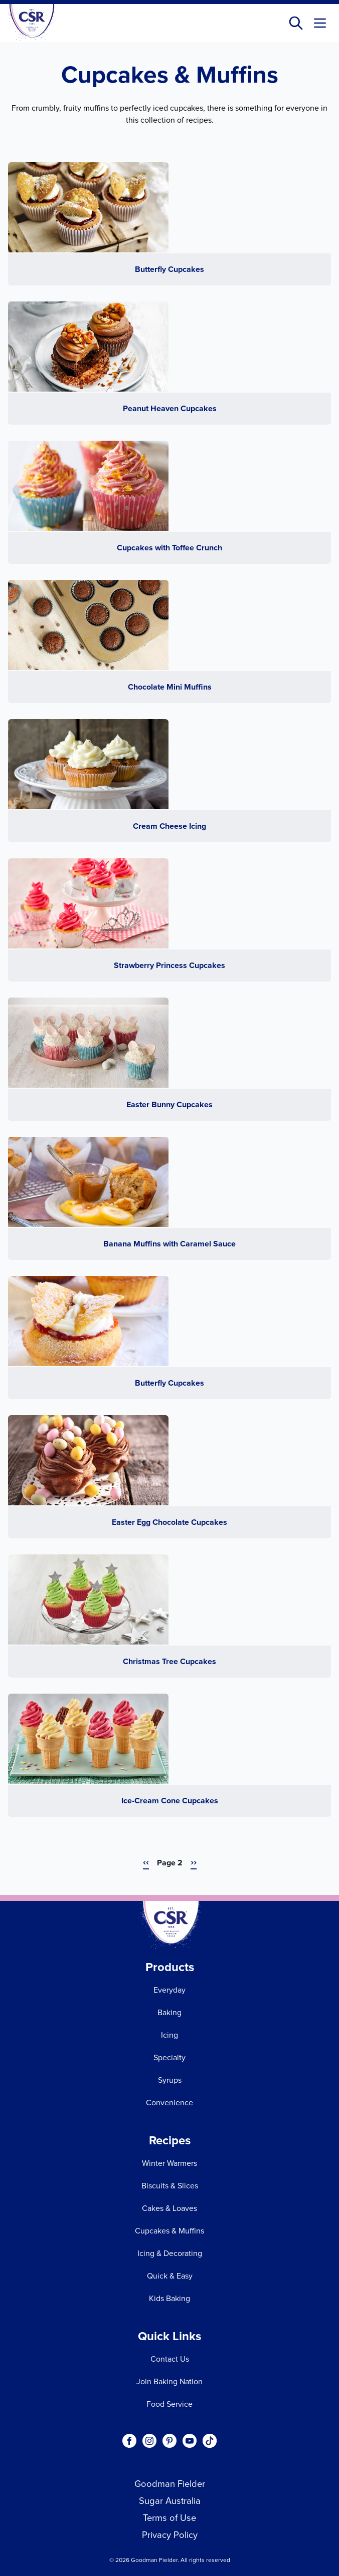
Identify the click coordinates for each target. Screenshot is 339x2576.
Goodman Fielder (169, 2483)
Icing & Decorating (169, 2253)
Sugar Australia (170, 2500)
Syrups (170, 2080)
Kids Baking (169, 2298)
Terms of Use (169, 2517)
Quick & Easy (170, 2276)
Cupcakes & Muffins (169, 2230)
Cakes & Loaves (169, 2208)
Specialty (169, 2057)
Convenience (169, 2102)
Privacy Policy (170, 2534)
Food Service (169, 2404)
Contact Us (169, 2359)
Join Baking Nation (169, 2381)
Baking (169, 2012)
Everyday (169, 1990)
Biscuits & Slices (169, 2185)
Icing (169, 2035)
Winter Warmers (169, 2163)
